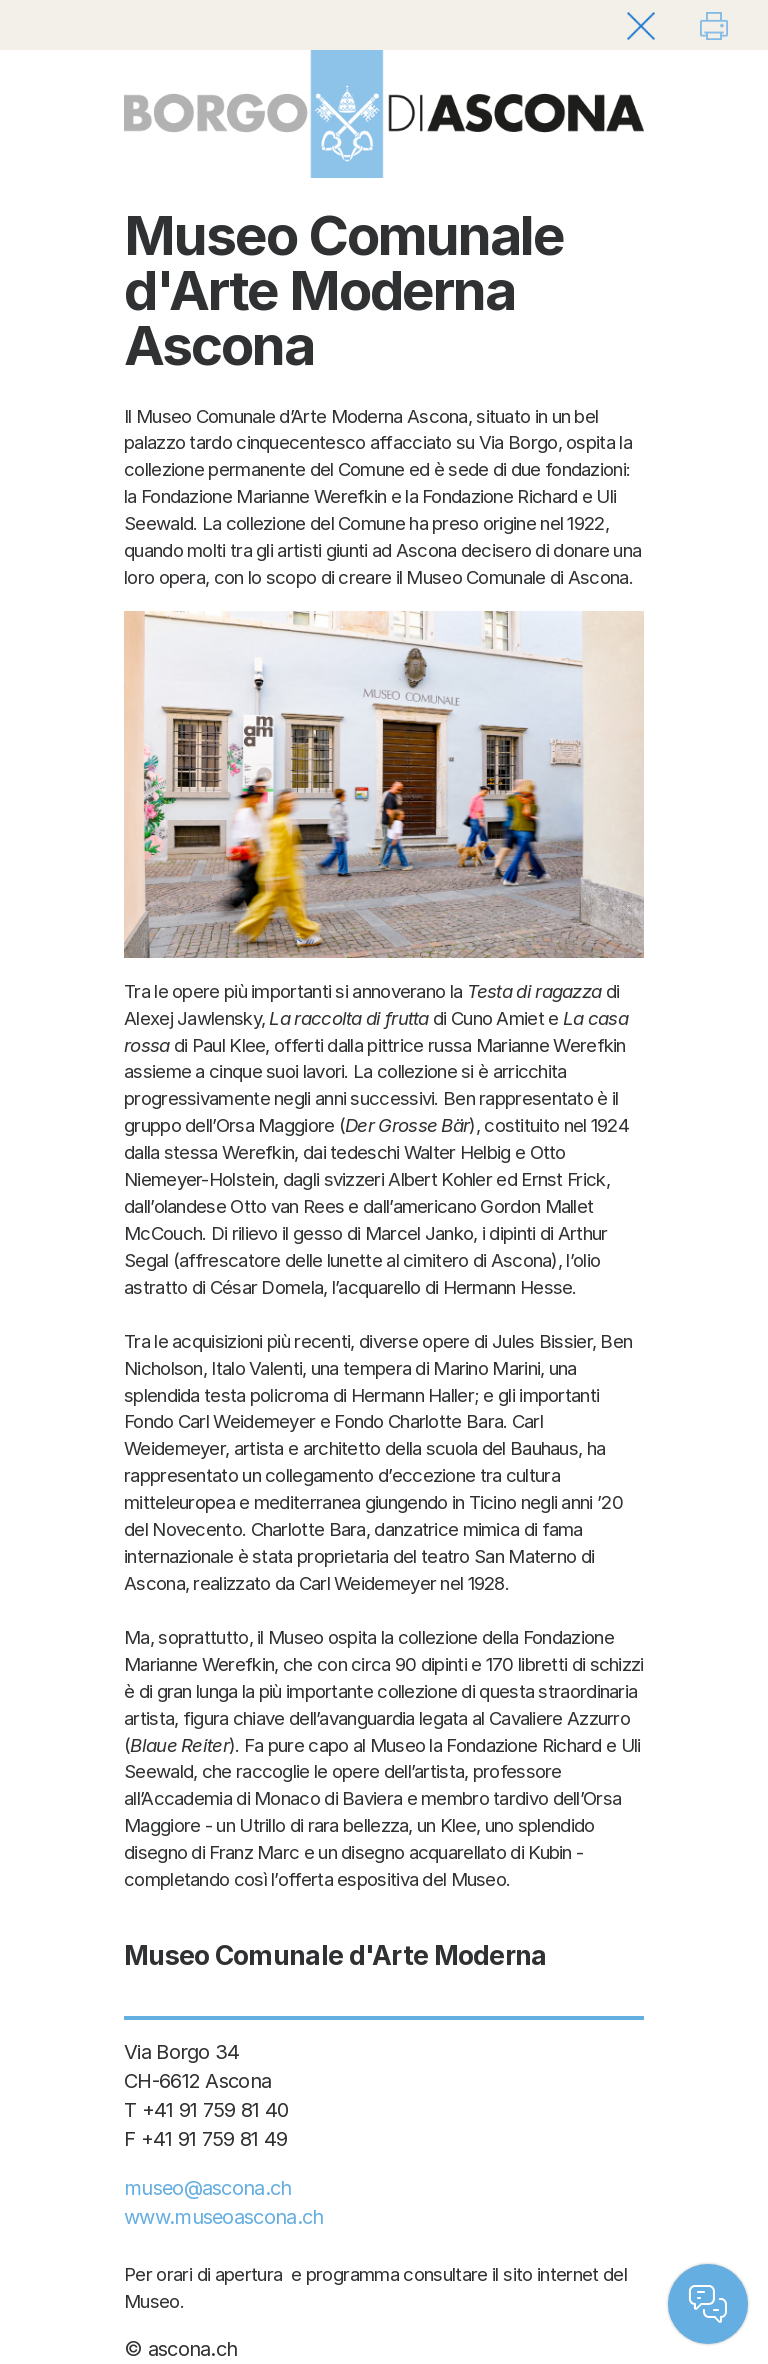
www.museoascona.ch (223, 2217)
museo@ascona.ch (208, 2188)
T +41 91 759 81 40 (206, 2110)
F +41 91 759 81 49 (205, 2139)
